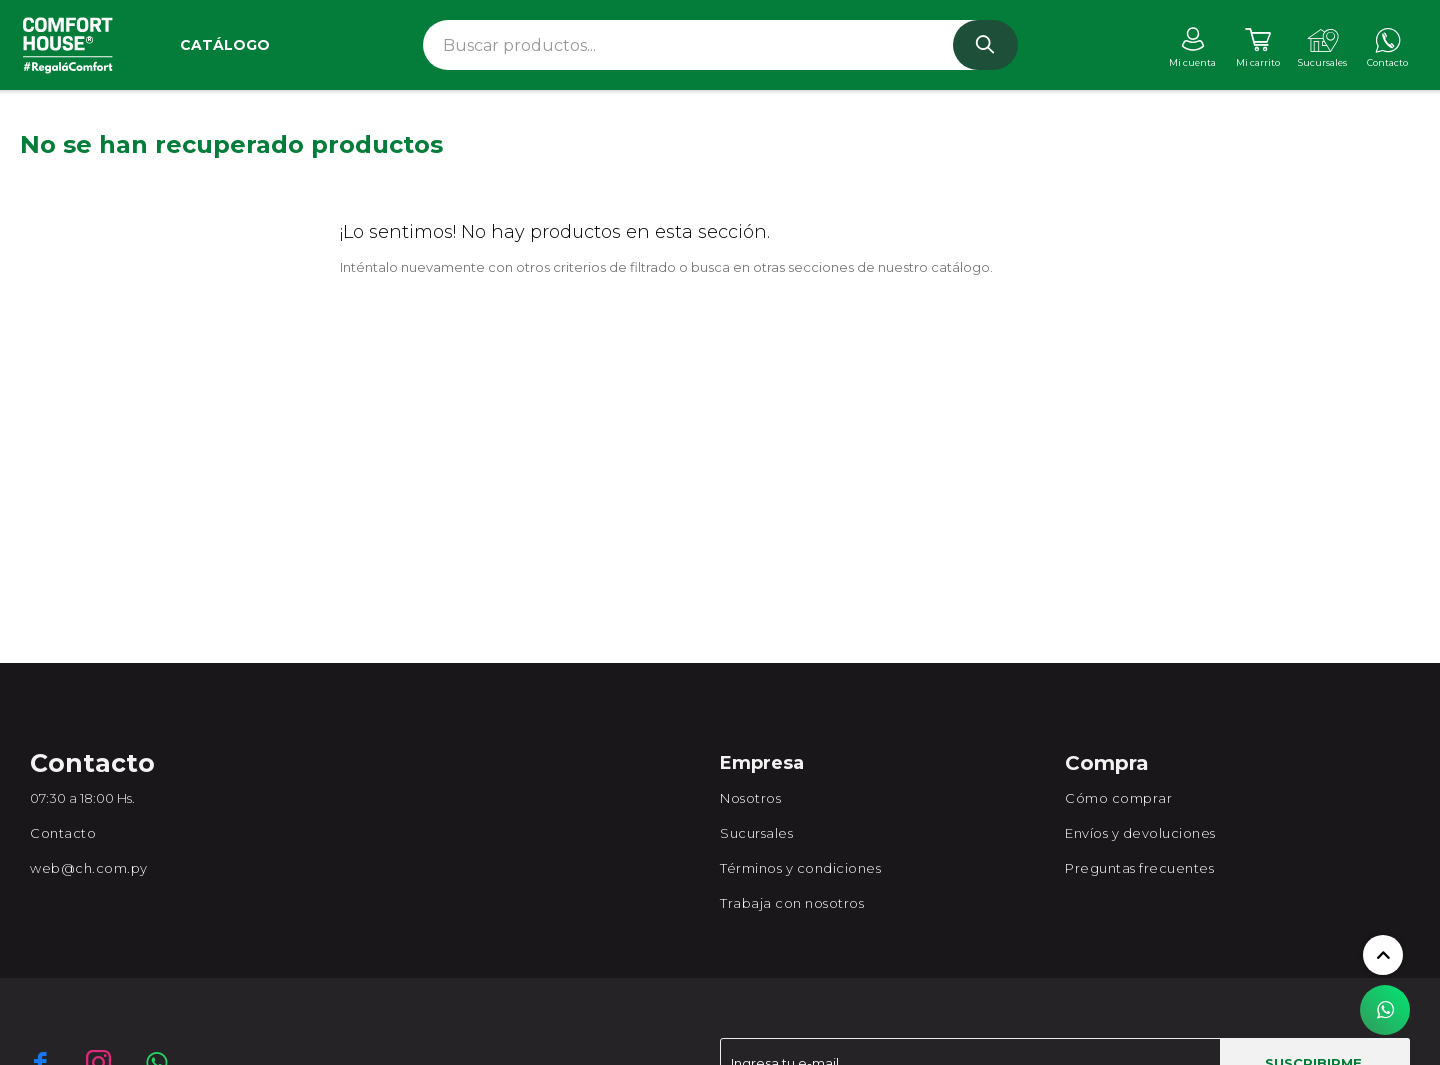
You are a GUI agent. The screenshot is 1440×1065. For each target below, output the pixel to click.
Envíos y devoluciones (1140, 833)
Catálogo (225, 45)
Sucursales (756, 833)
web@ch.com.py (89, 868)
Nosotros (750, 798)
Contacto (63, 833)
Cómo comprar (1118, 798)
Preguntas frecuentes (1139, 868)
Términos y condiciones (800, 868)
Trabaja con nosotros (792, 903)
